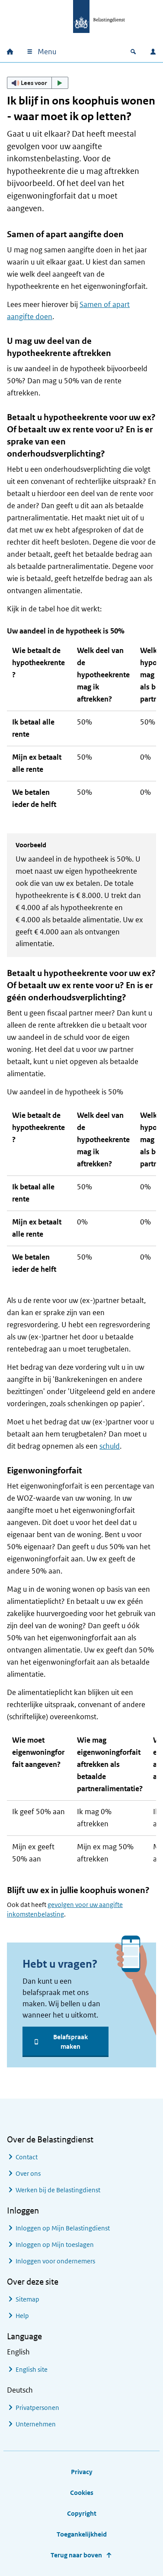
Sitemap (27, 2299)
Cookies (81, 2492)
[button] (37, 83)
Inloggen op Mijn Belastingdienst (63, 2228)
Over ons (28, 2173)
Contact (27, 2157)
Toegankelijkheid (82, 2534)
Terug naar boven (76, 2555)
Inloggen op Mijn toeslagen (55, 2244)
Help (22, 2316)
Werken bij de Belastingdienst (58, 2190)
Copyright (81, 2513)
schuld (109, 1446)
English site (32, 2369)
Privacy (82, 2472)
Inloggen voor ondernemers (55, 2261)
